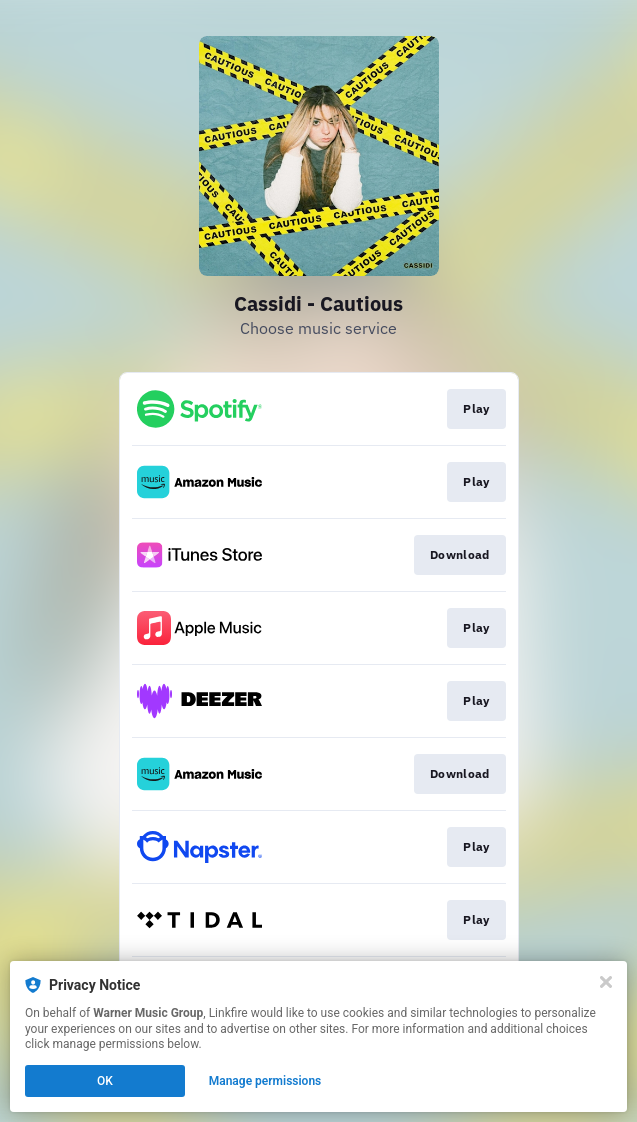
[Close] (606, 982)
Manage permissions (265, 1081)
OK (105, 1081)
